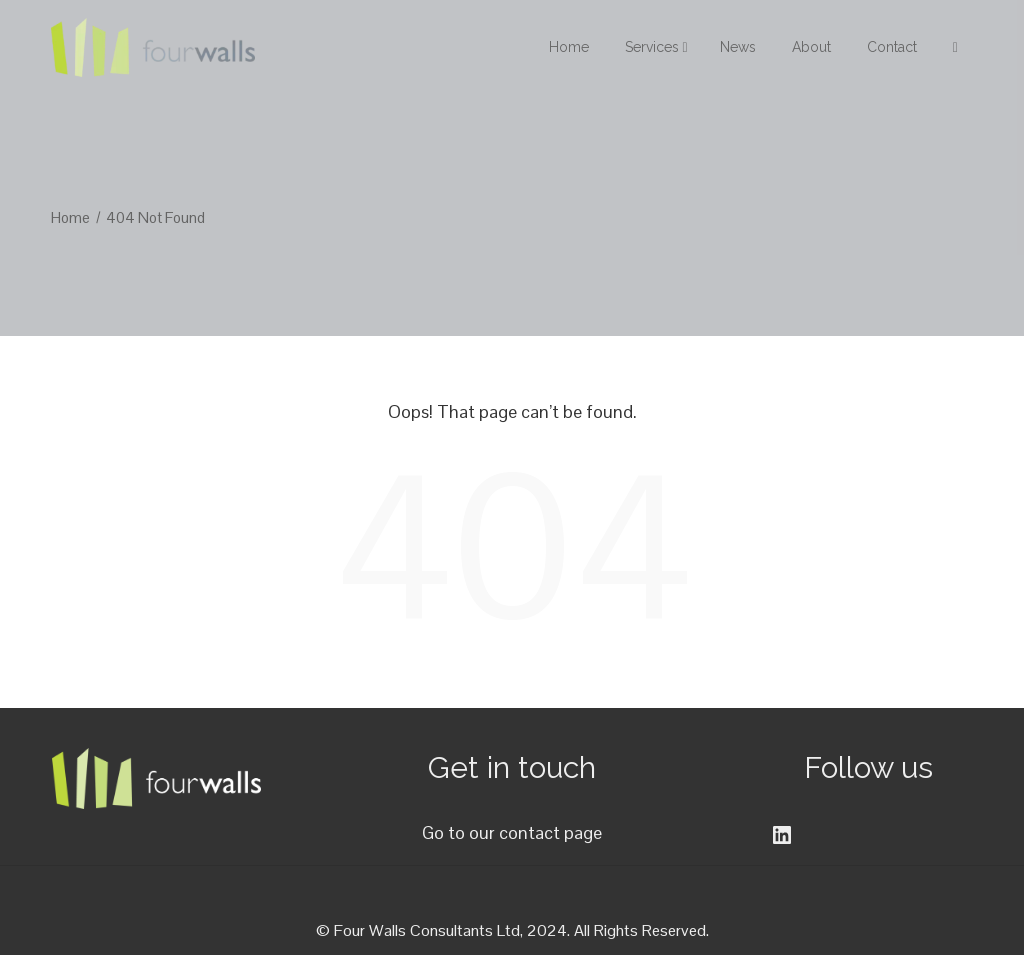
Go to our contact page (512, 832)
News (738, 47)
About (811, 47)
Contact (892, 47)
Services (656, 47)
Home (569, 47)
